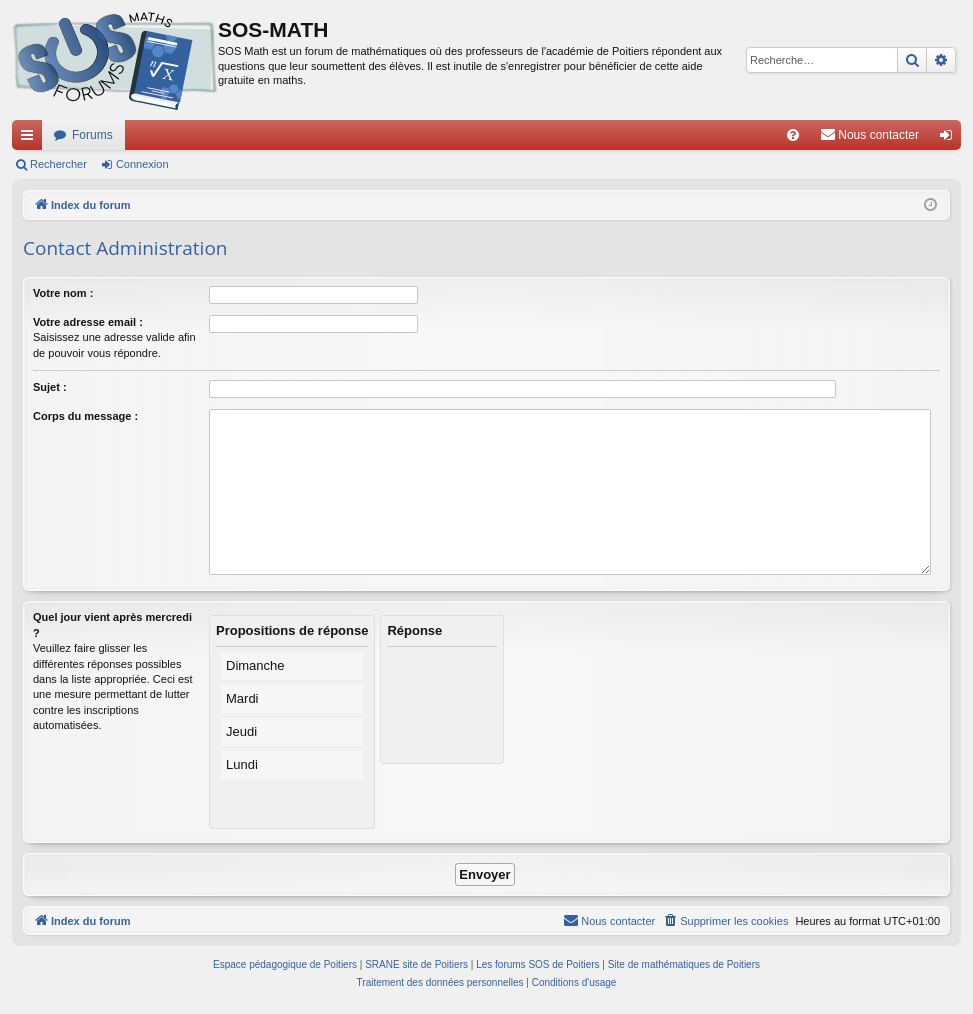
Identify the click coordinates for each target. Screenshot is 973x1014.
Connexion (142, 164)
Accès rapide (31, 139)
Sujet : (50, 387)
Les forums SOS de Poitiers (537, 964)
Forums (92, 135)
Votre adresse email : (88, 322)
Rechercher (58, 164)
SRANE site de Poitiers (416, 964)
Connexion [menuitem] (950, 139)
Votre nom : (63, 293)
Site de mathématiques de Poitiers (684, 964)
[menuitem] (793, 135)
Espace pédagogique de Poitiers (285, 964)
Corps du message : (85, 416)
